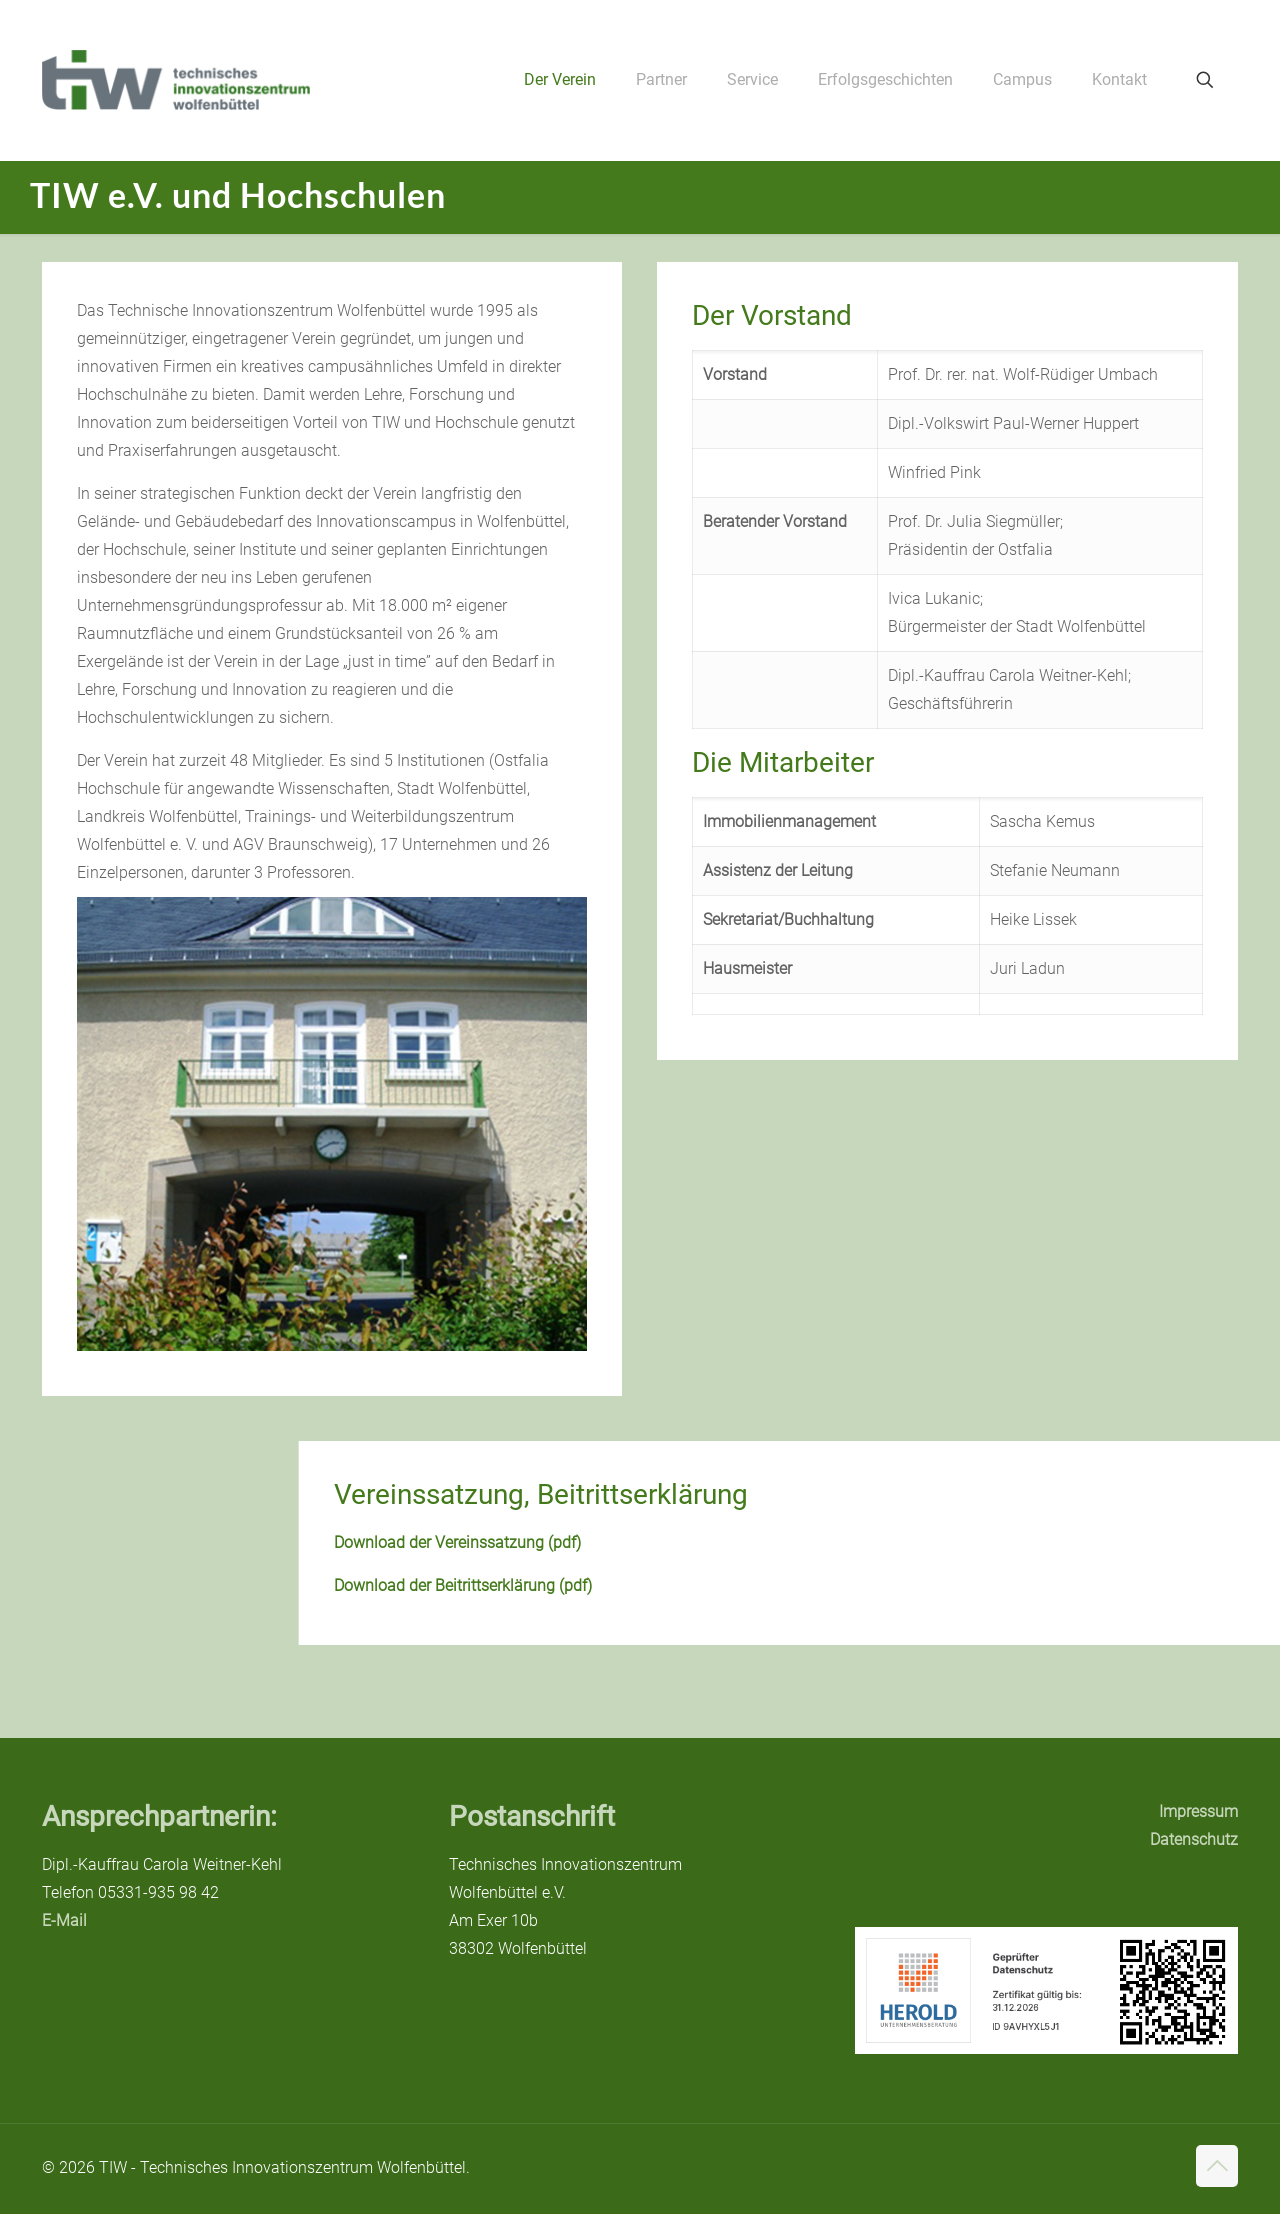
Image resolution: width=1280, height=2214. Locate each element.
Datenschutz (1194, 1839)
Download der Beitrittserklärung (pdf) (788, 1585)
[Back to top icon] (1217, 2166)
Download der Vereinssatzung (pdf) (782, 1542)
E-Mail (64, 1920)
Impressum (1198, 1811)
